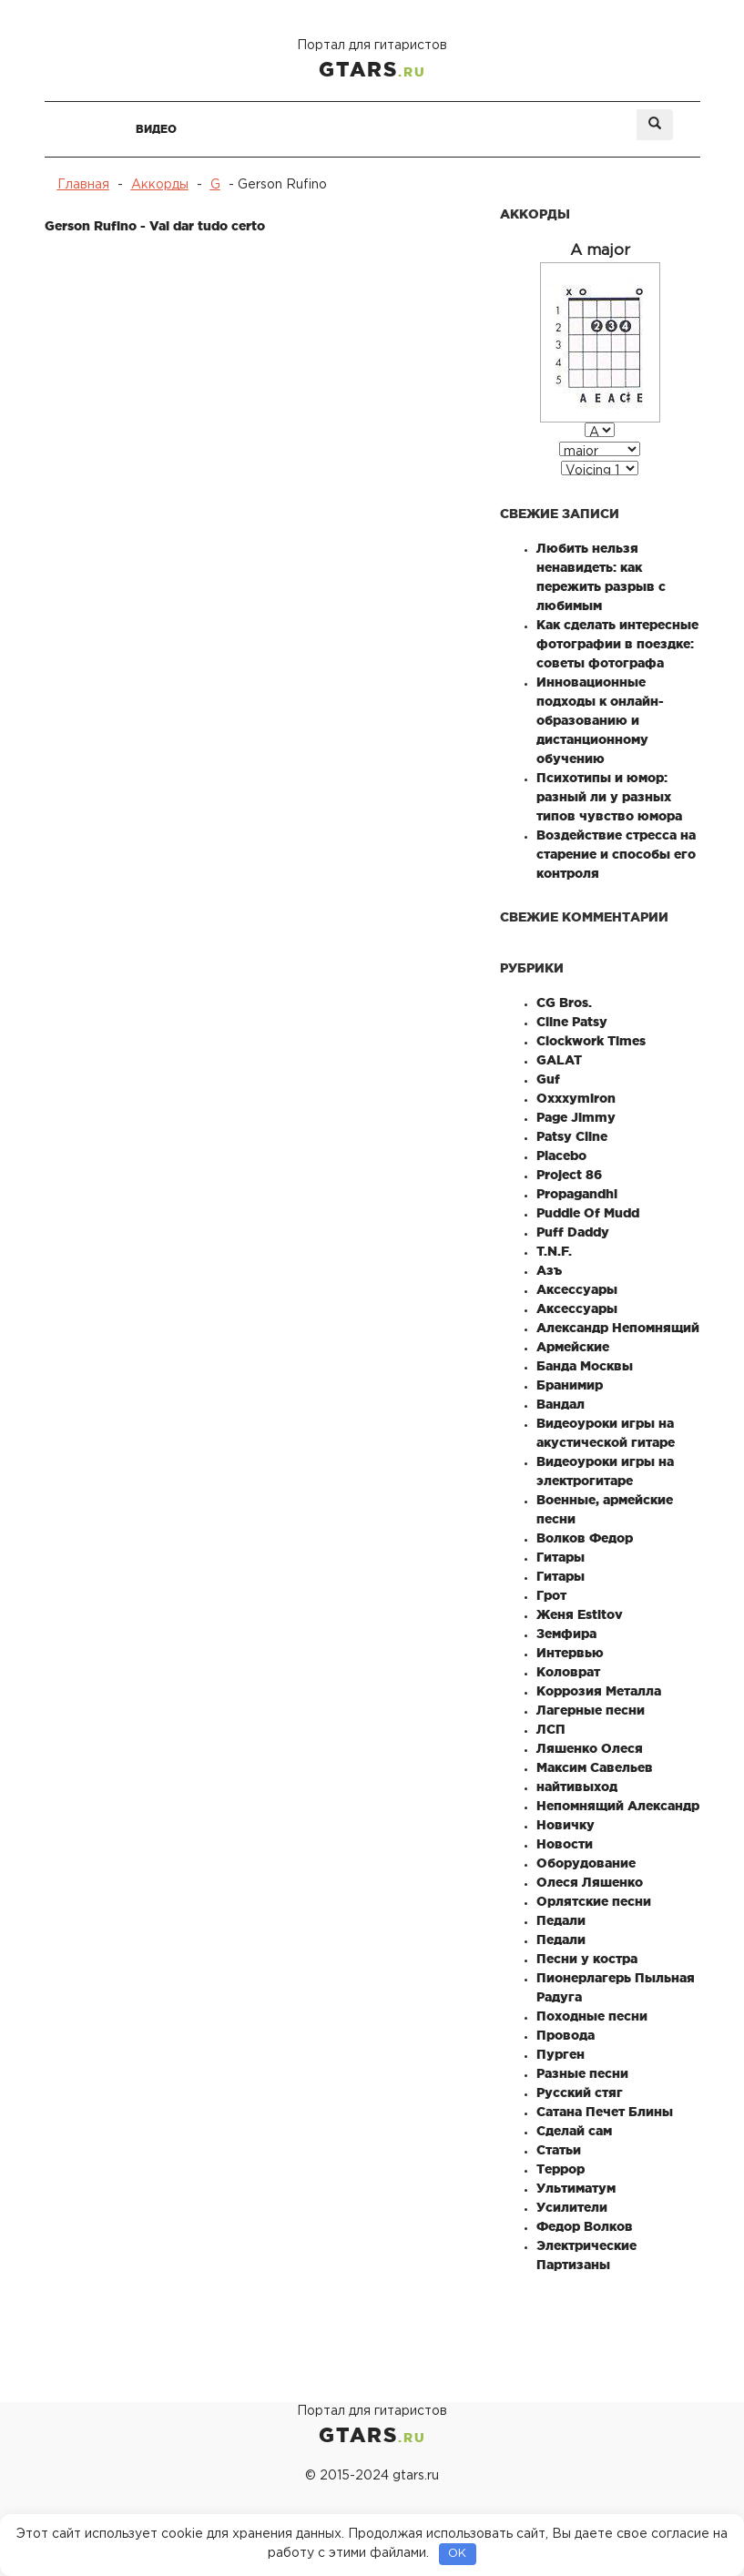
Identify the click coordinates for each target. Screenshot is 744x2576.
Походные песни (591, 2016)
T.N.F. (554, 1251)
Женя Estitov (579, 1614)
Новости (564, 1844)
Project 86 (569, 1174)
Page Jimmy (576, 1117)
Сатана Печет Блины (604, 2111)
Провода (565, 2035)
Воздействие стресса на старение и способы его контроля (616, 854)
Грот (551, 1595)
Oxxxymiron (576, 1098)
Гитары (560, 1557)
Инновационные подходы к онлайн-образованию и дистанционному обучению (600, 720)
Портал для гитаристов (372, 61)
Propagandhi (576, 1193)
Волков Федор (584, 1538)
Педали (561, 1920)
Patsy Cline (571, 1136)
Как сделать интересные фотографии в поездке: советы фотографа (617, 643)
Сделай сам (574, 2130)
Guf (548, 1079)
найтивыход (576, 1786)
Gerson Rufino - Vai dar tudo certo (155, 226)
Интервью (570, 1652)
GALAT (559, 1060)
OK (457, 2554)
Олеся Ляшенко (589, 1882)
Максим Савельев (594, 1767)
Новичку (565, 1824)
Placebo (561, 1155)
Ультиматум (576, 2188)
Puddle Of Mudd (587, 1213)
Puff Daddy (572, 1232)
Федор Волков (584, 2226)
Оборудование (586, 1863)
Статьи (558, 2150)
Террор (560, 2169)
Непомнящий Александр (617, 1805)
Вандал (560, 1404)
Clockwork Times (591, 1040)
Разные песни (582, 2073)
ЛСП (551, 1729)
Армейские (572, 1346)
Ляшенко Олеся (589, 1748)
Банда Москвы (584, 1366)
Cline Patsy (571, 1021)
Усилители (571, 2207)
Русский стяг (579, 2092)
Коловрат (568, 1672)
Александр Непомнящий (617, 1327)
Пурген (560, 2054)
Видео (156, 129)
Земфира (566, 1633)
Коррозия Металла (598, 1691)
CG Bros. (564, 1002)
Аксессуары (576, 1289)
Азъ (549, 1270)
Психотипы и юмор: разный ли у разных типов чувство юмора (609, 796)
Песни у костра (586, 1958)
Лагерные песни (590, 1710)
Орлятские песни (593, 1901)
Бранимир (569, 1385)
